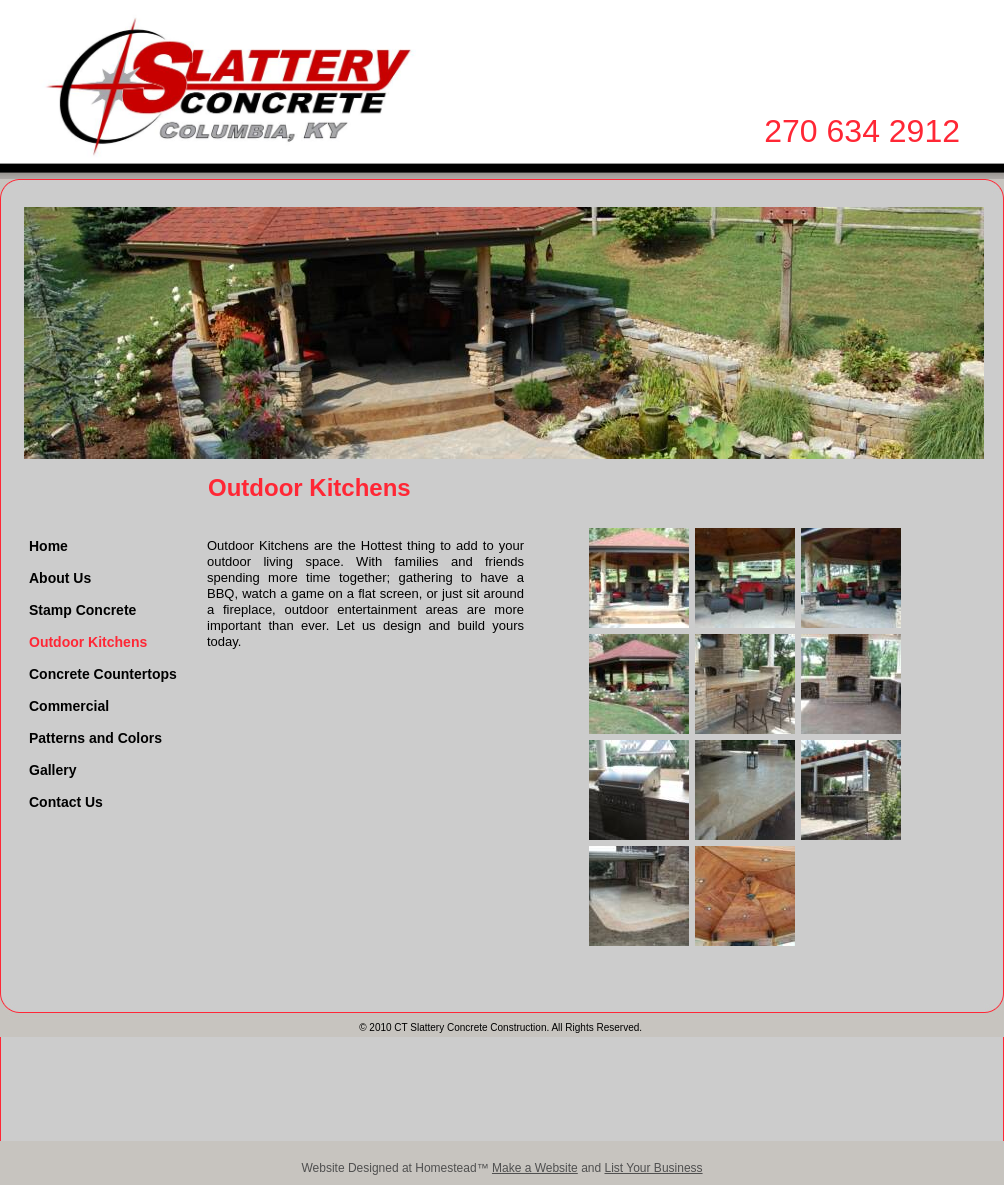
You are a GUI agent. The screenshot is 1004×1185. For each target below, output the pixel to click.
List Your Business (654, 1168)
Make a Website (535, 1168)
